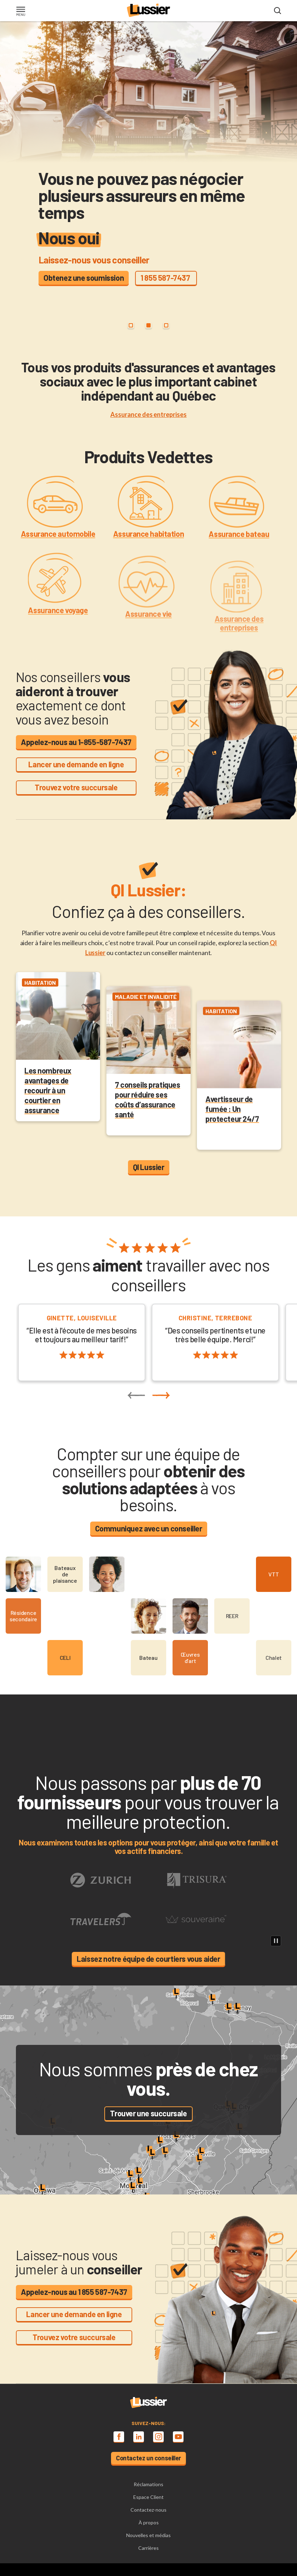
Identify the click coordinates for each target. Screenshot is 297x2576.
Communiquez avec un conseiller (148, 1528)
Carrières (148, 2548)
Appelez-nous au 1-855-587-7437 (76, 741)
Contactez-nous (148, 2510)
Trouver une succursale (148, 2113)
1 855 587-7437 (166, 277)
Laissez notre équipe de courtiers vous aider (148, 1958)
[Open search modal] (277, 11)
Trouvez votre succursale (76, 787)
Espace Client (148, 2497)
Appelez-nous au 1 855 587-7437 (74, 2291)
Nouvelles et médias (148, 2535)
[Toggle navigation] (20, 12)
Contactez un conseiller (148, 2458)
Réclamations (148, 2484)
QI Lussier (148, 1166)
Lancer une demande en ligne (76, 764)
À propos (149, 2522)
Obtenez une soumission (83, 277)
